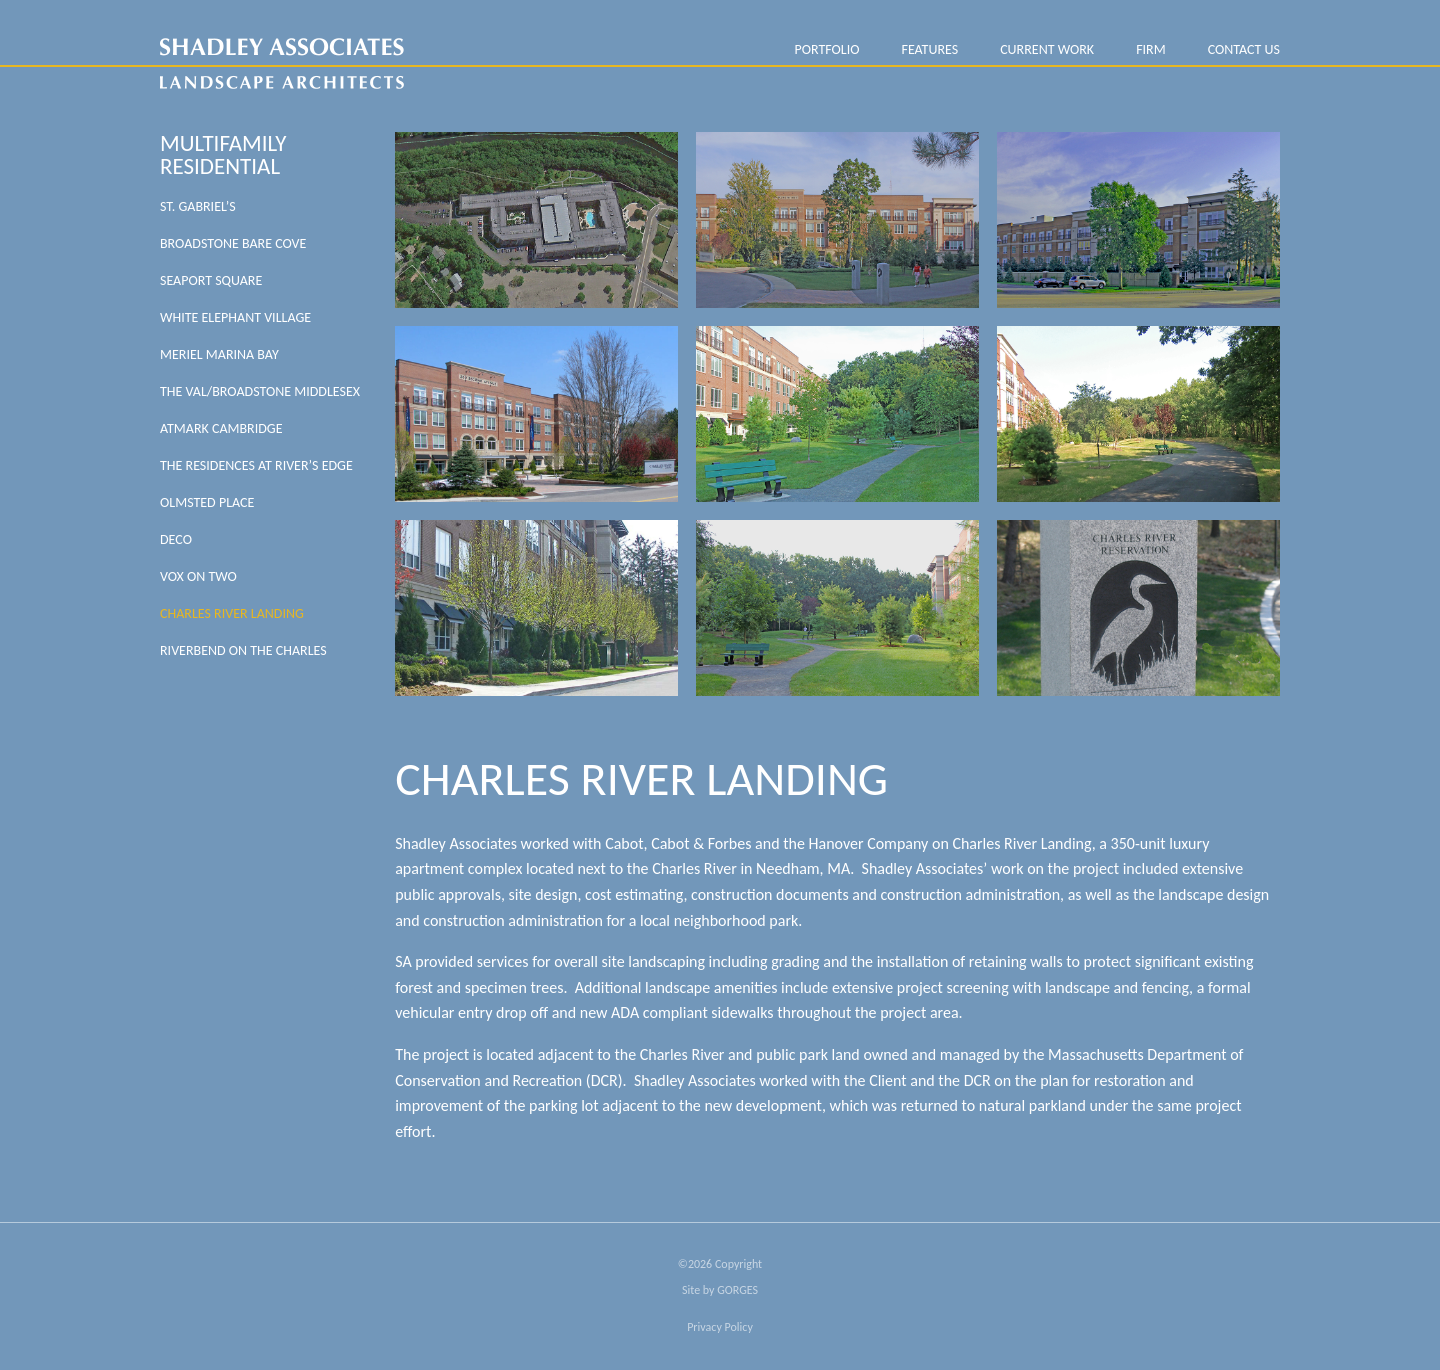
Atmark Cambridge (221, 428)
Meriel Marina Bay (219, 354)
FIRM (1151, 49)
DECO (176, 539)
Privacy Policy (720, 1327)
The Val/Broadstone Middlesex (260, 391)
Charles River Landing (232, 613)
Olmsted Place (207, 502)
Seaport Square (211, 280)
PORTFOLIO (826, 49)
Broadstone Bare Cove (233, 243)
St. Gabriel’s (198, 206)
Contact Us (1244, 49)
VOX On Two (198, 576)
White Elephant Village (235, 317)
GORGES (737, 1290)
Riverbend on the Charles (243, 650)
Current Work (1047, 49)
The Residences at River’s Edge (256, 465)
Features (929, 49)
